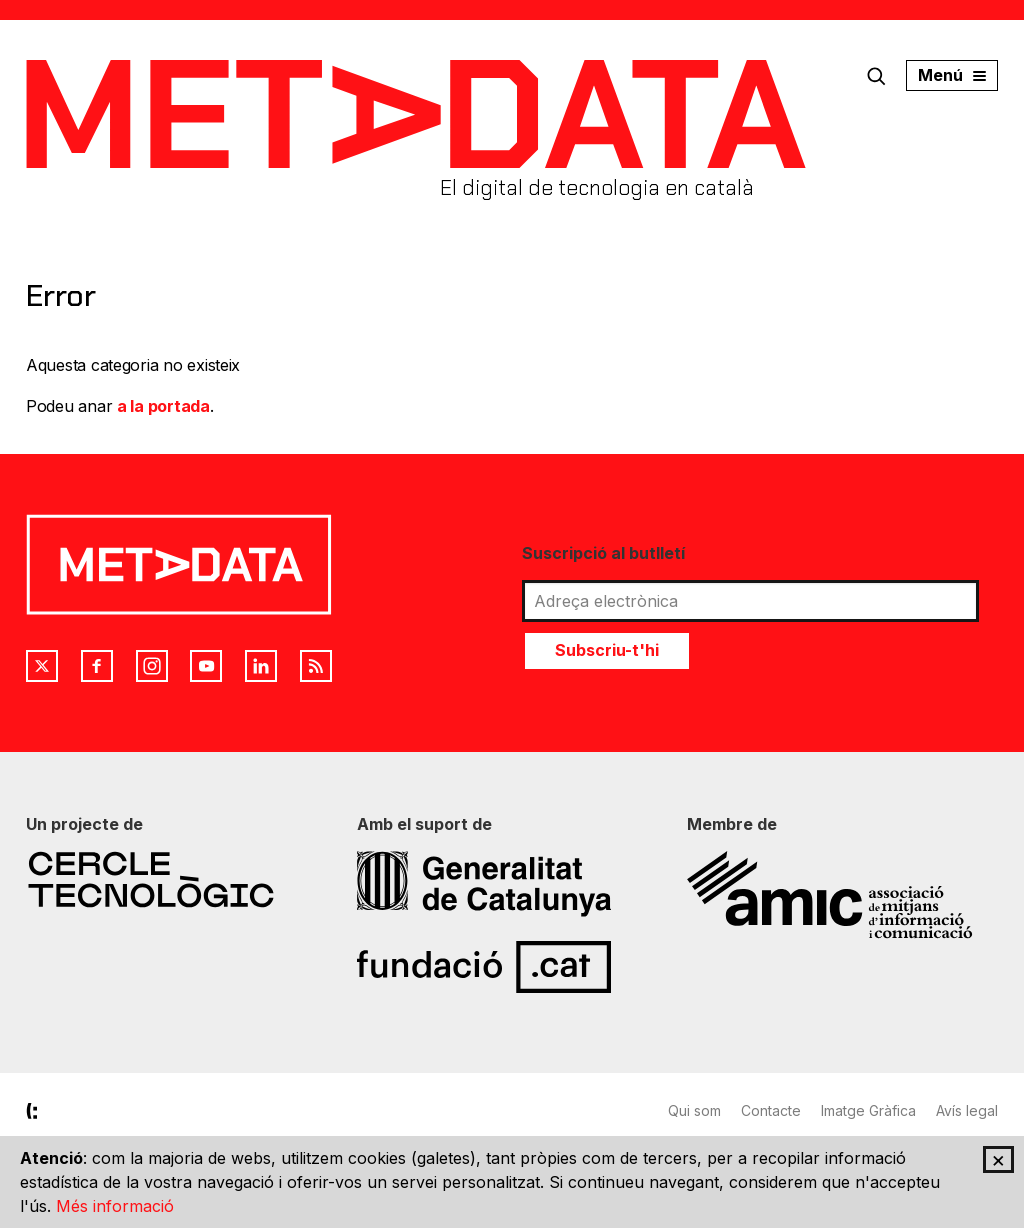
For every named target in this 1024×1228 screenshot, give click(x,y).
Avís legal (967, 1110)
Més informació (115, 1206)
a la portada (163, 406)
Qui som (694, 1110)
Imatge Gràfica (868, 1110)
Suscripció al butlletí (603, 553)
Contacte (771, 1110)
